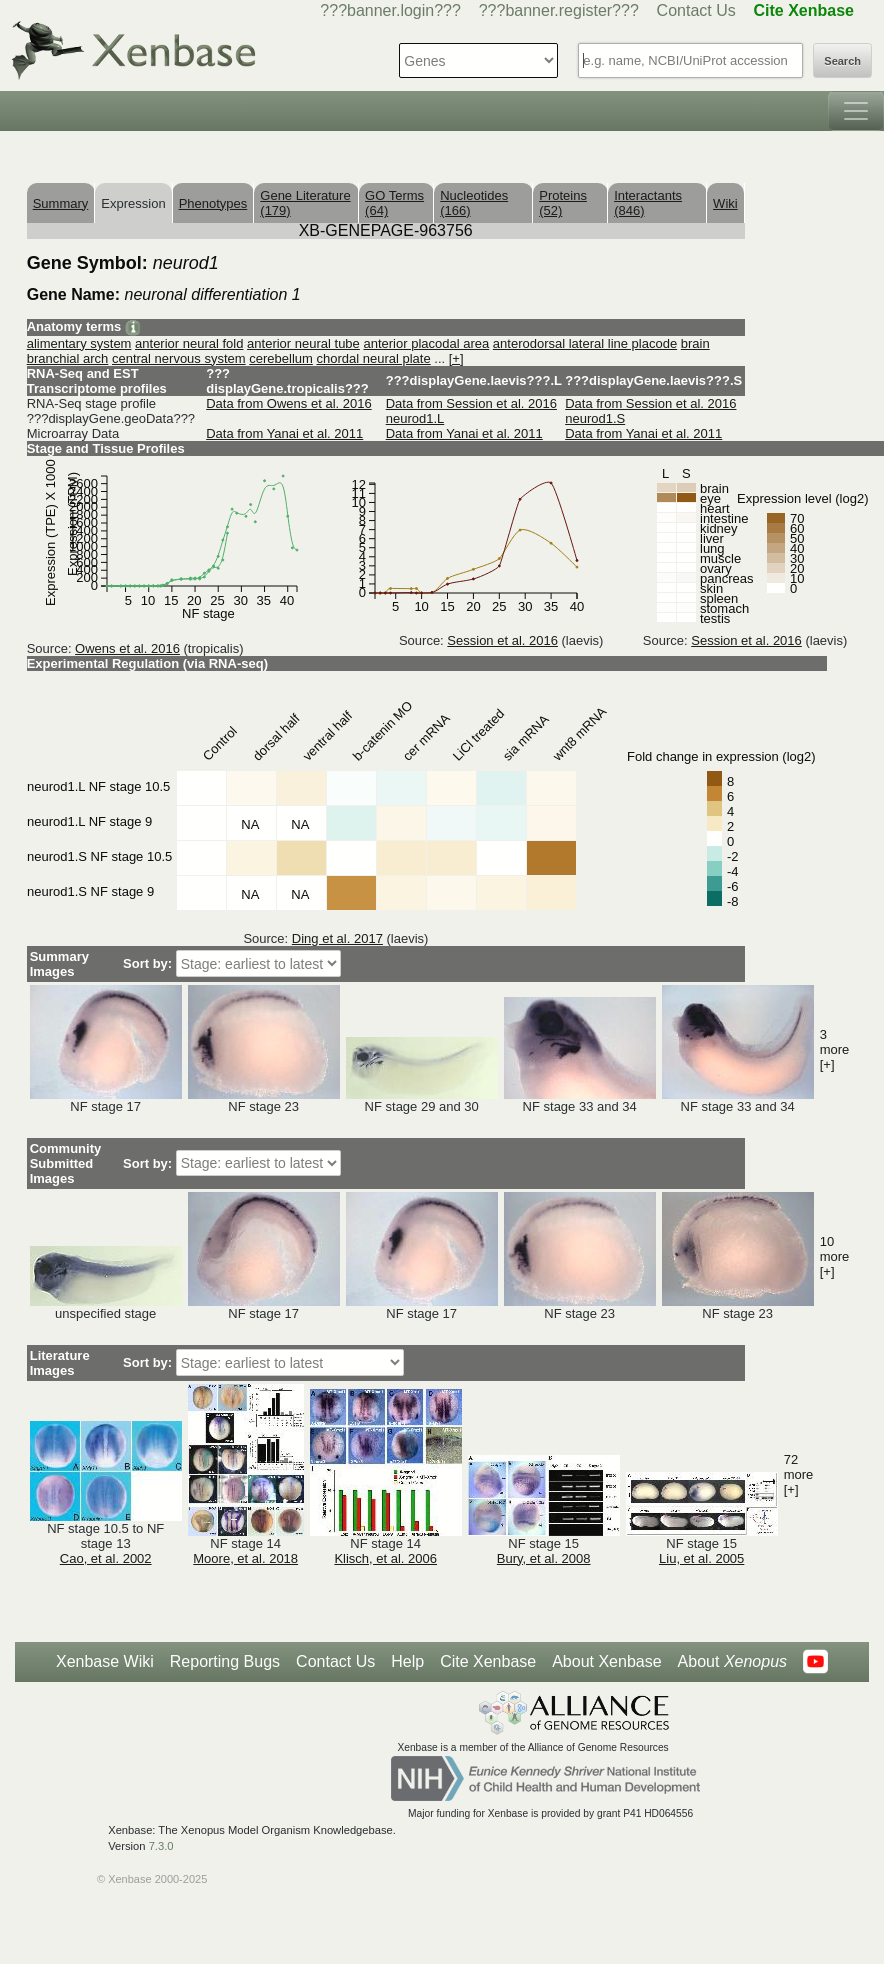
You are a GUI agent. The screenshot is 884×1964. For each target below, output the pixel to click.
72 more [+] (799, 1474)
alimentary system (79, 343)
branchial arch (68, 358)
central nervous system (179, 358)
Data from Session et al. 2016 (471, 403)
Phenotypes (213, 203)
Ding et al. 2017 (337, 938)
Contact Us (696, 10)
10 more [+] (835, 1256)
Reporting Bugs (225, 1661)
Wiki (725, 203)
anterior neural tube (303, 343)
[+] (456, 358)
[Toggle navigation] (856, 111)
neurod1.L (415, 418)
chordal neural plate (373, 358)
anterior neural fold (189, 343)
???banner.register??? (559, 10)
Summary (61, 203)
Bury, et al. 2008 (544, 1558)
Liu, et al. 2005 (701, 1558)
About (732, 1662)
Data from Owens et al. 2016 (288, 403)
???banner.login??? (390, 10)
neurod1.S (595, 418)
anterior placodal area (426, 343)
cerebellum (281, 358)
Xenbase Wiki (105, 1661)
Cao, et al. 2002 (106, 1558)
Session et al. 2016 (502, 640)
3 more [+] (835, 1049)
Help (407, 1661)
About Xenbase (606, 1661)
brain (695, 343)
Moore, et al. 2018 (245, 1558)
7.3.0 (161, 1846)
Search (842, 61)
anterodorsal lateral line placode (585, 343)
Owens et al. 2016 (127, 648)
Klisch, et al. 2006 (385, 1558)
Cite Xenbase (488, 1661)
